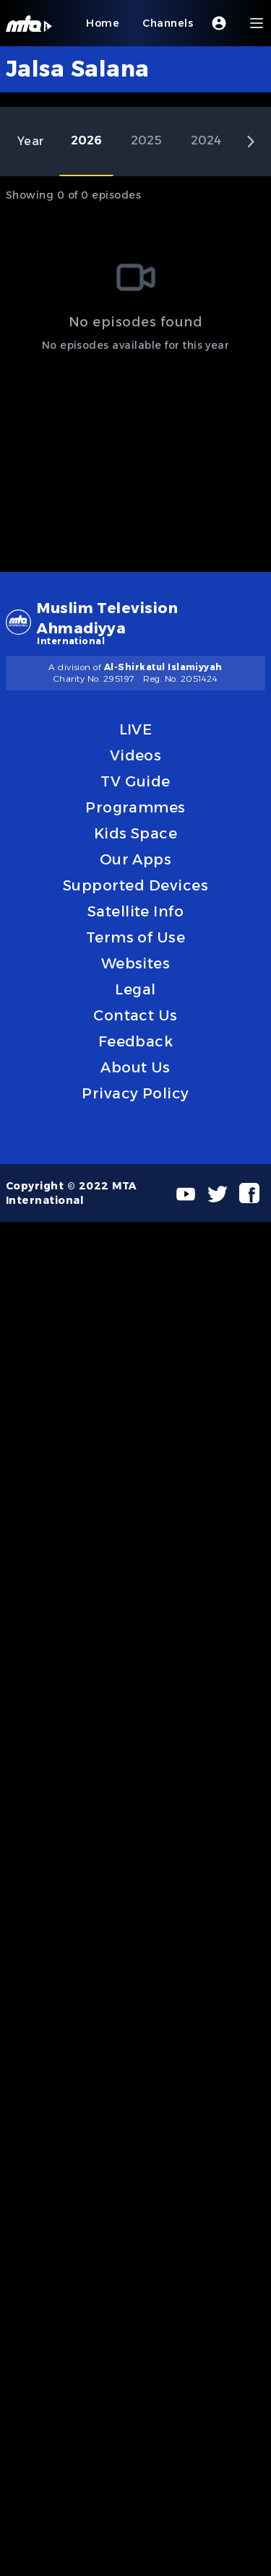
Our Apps (136, 859)
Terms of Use (136, 937)
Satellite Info (135, 911)
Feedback (135, 1041)
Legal (135, 989)
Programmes (135, 807)
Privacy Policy (135, 1093)
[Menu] (256, 23)
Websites (136, 963)
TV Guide (135, 781)
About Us (135, 1067)
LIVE (135, 729)
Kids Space (136, 833)
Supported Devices (135, 885)
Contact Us (135, 1015)
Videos (136, 755)
